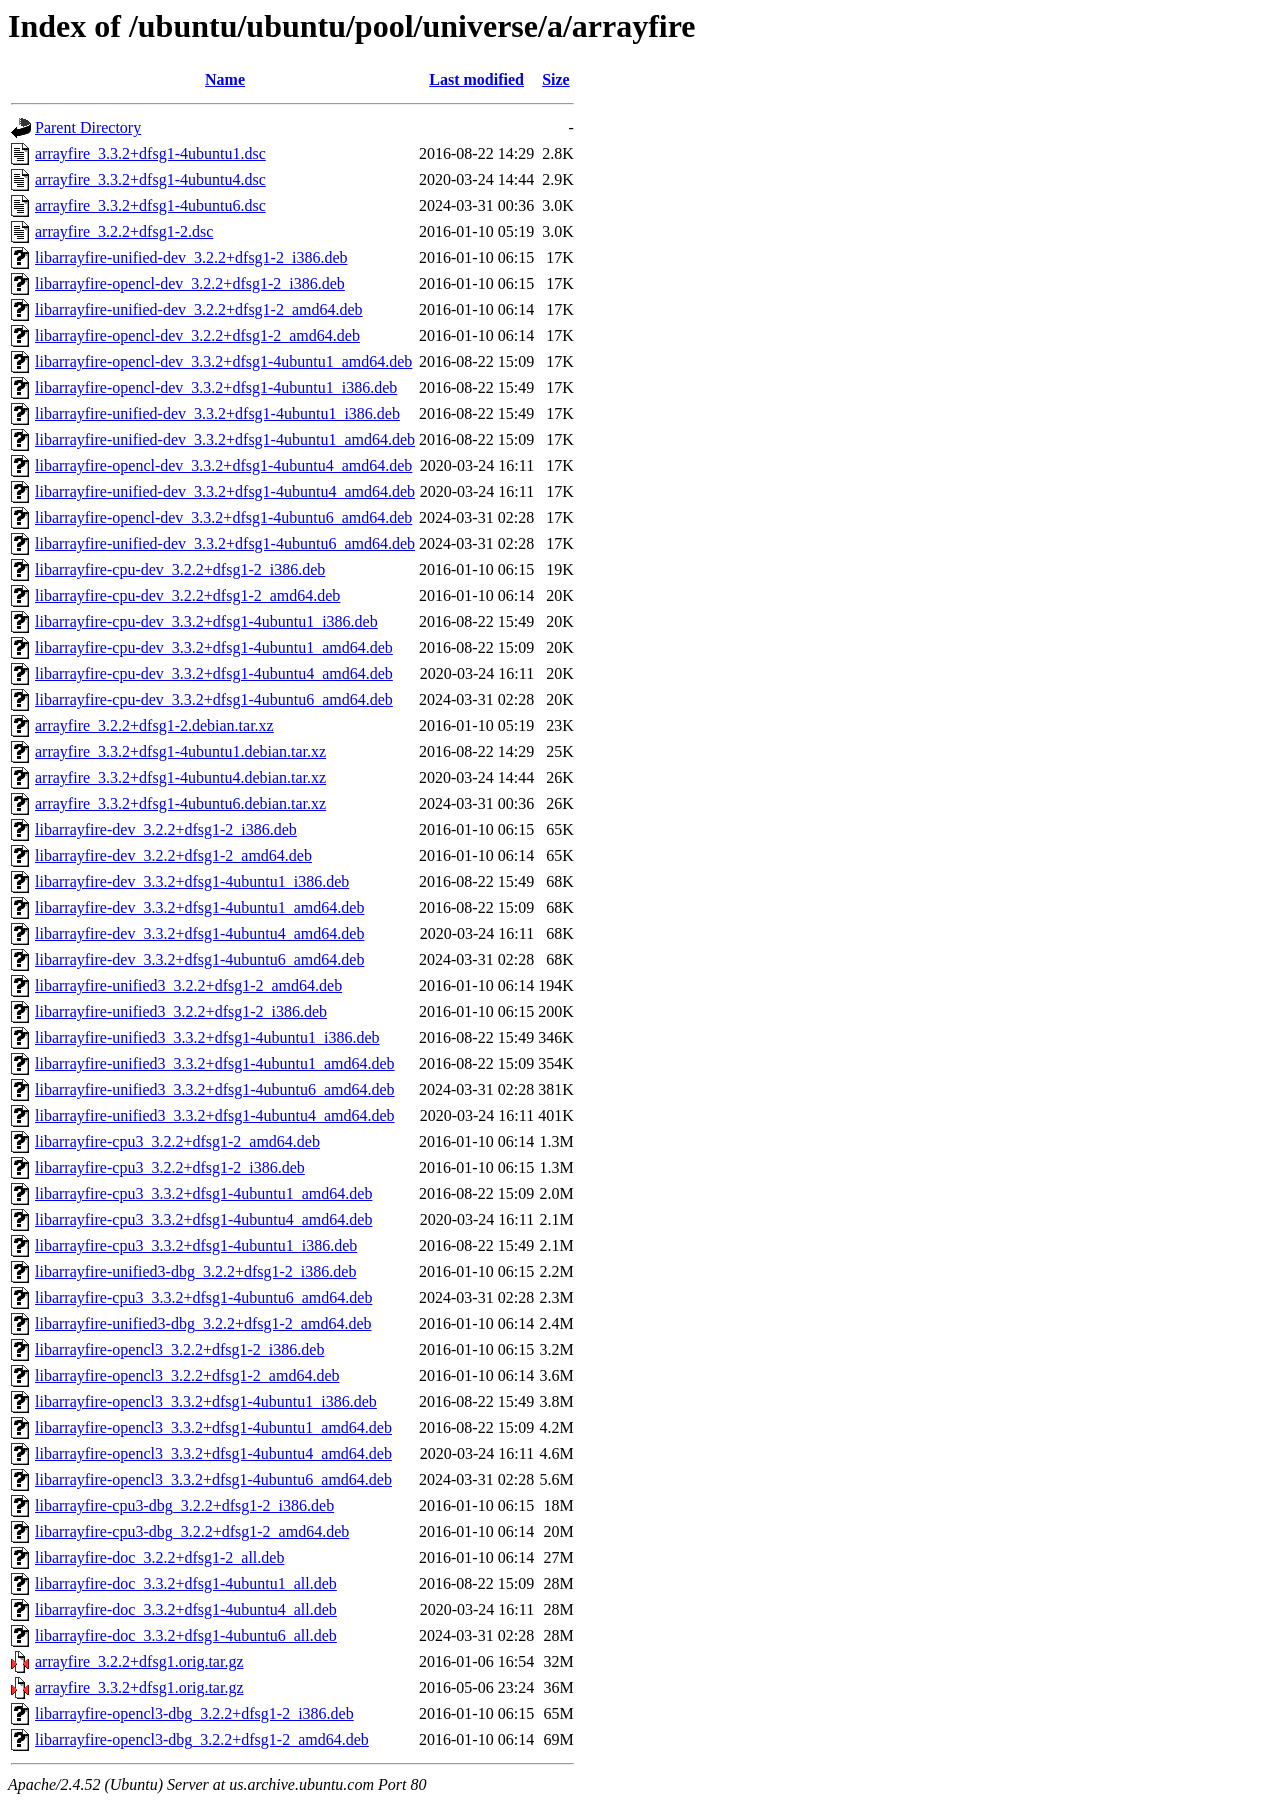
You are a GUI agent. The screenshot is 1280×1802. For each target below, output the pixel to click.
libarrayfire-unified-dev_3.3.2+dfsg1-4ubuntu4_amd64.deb (225, 491)
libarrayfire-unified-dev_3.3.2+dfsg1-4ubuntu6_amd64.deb (225, 543)
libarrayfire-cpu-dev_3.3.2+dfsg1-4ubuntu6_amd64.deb (214, 699)
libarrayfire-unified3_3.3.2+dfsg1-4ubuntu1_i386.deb (207, 1037)
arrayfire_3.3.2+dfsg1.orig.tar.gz (139, 1687)
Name (225, 79)
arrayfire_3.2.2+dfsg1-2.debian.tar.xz (154, 725)
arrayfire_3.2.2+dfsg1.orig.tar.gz (139, 1661)
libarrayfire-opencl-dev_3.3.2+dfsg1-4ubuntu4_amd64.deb (223, 465)
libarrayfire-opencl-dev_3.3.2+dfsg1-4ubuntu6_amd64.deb (223, 517)
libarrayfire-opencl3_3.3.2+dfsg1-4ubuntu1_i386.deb (206, 1401)
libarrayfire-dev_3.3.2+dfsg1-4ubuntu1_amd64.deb (199, 907)
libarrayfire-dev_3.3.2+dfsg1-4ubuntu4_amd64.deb (199, 933)
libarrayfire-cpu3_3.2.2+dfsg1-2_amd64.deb (177, 1141)
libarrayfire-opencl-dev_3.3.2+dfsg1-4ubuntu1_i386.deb (216, 387)
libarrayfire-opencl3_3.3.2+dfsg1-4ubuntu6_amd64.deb (213, 1479)
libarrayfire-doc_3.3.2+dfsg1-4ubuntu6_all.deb (186, 1635)
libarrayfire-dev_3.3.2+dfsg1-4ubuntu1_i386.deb (192, 881)
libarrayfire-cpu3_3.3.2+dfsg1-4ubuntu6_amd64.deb (203, 1297)
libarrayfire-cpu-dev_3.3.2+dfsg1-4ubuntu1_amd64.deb (214, 647)
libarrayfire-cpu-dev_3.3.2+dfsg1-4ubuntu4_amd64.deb (214, 673)
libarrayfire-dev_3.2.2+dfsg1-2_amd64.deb (173, 855)
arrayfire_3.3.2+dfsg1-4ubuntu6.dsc (150, 205)
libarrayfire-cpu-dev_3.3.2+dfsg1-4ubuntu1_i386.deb (206, 621)
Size (556, 79)
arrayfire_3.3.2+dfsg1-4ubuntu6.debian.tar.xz (180, 803)
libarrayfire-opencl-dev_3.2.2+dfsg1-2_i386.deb (190, 283)
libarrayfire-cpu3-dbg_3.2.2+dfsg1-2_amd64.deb (192, 1531)
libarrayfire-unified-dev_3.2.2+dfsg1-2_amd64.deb (199, 309)
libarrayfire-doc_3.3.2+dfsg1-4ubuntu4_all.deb (186, 1609)
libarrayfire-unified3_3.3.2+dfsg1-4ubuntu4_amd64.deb (215, 1115)
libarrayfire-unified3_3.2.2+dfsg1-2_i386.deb (181, 1011)
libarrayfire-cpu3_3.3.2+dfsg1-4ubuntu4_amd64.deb (203, 1219)
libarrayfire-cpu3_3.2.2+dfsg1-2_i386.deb (170, 1167)
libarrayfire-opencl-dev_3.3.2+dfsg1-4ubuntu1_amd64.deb (223, 361)
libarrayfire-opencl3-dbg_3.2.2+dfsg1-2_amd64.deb (202, 1739)
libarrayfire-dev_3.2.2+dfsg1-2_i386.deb (166, 829)
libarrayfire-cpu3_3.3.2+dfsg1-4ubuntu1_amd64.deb (203, 1193)
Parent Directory (88, 127)
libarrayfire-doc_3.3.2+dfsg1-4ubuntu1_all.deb (186, 1583)
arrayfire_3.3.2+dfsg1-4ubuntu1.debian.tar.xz (180, 751)
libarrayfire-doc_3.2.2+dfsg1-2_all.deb (159, 1557)
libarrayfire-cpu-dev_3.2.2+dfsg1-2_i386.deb (180, 569)
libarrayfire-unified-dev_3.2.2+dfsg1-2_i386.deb (191, 257)
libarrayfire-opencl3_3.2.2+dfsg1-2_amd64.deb (187, 1375)
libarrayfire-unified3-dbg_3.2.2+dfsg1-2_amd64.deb (203, 1323)
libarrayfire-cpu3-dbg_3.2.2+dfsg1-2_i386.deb (184, 1505)
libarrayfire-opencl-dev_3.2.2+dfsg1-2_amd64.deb (197, 335)
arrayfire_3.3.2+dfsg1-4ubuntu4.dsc (150, 179)
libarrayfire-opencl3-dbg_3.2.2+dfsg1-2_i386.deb (194, 1713)
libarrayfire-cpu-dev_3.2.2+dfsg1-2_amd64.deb (187, 595)
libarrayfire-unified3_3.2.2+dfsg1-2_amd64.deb (188, 985)
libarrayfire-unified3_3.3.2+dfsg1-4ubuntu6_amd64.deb (215, 1089)
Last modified (476, 79)
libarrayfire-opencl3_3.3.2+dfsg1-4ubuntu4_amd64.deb (213, 1453)
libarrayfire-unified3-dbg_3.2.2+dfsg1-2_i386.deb (195, 1271)
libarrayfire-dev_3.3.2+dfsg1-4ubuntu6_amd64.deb (199, 959)
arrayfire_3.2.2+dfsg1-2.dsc (124, 231)
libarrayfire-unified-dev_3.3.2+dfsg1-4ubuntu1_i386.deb (217, 413)
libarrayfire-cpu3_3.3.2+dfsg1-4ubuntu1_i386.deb (196, 1245)
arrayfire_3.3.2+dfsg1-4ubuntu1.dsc (150, 153)
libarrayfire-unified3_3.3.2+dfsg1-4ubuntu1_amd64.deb (215, 1063)
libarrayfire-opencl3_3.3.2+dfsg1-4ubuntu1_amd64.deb (213, 1427)
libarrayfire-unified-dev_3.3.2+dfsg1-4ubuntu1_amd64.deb (225, 439)
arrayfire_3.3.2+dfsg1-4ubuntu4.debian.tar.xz (180, 777)
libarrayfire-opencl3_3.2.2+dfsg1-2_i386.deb (179, 1349)
